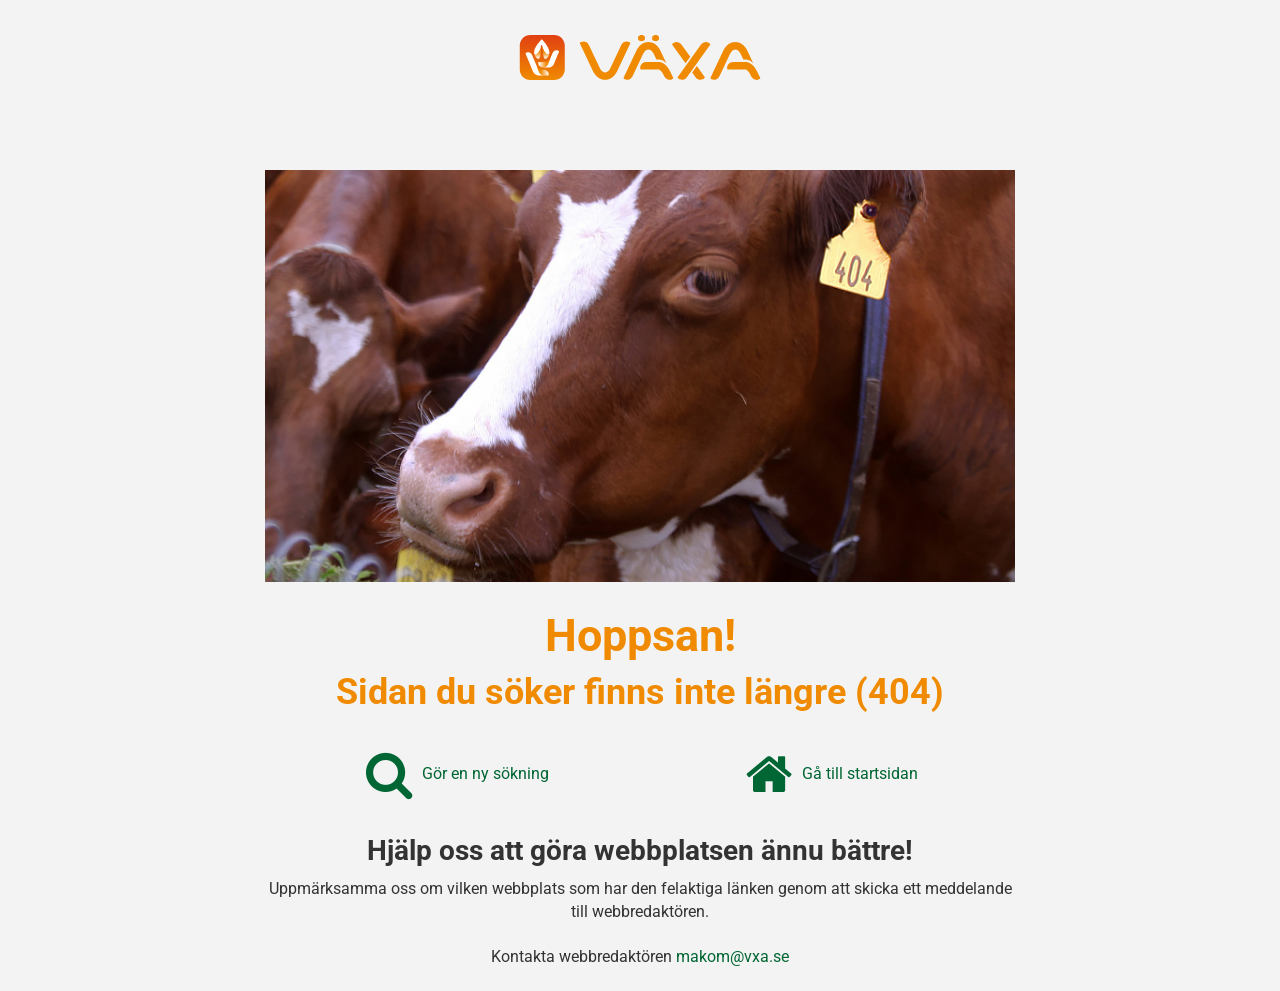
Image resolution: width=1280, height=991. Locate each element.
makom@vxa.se (732, 956)
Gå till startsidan (860, 773)
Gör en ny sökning (485, 773)
